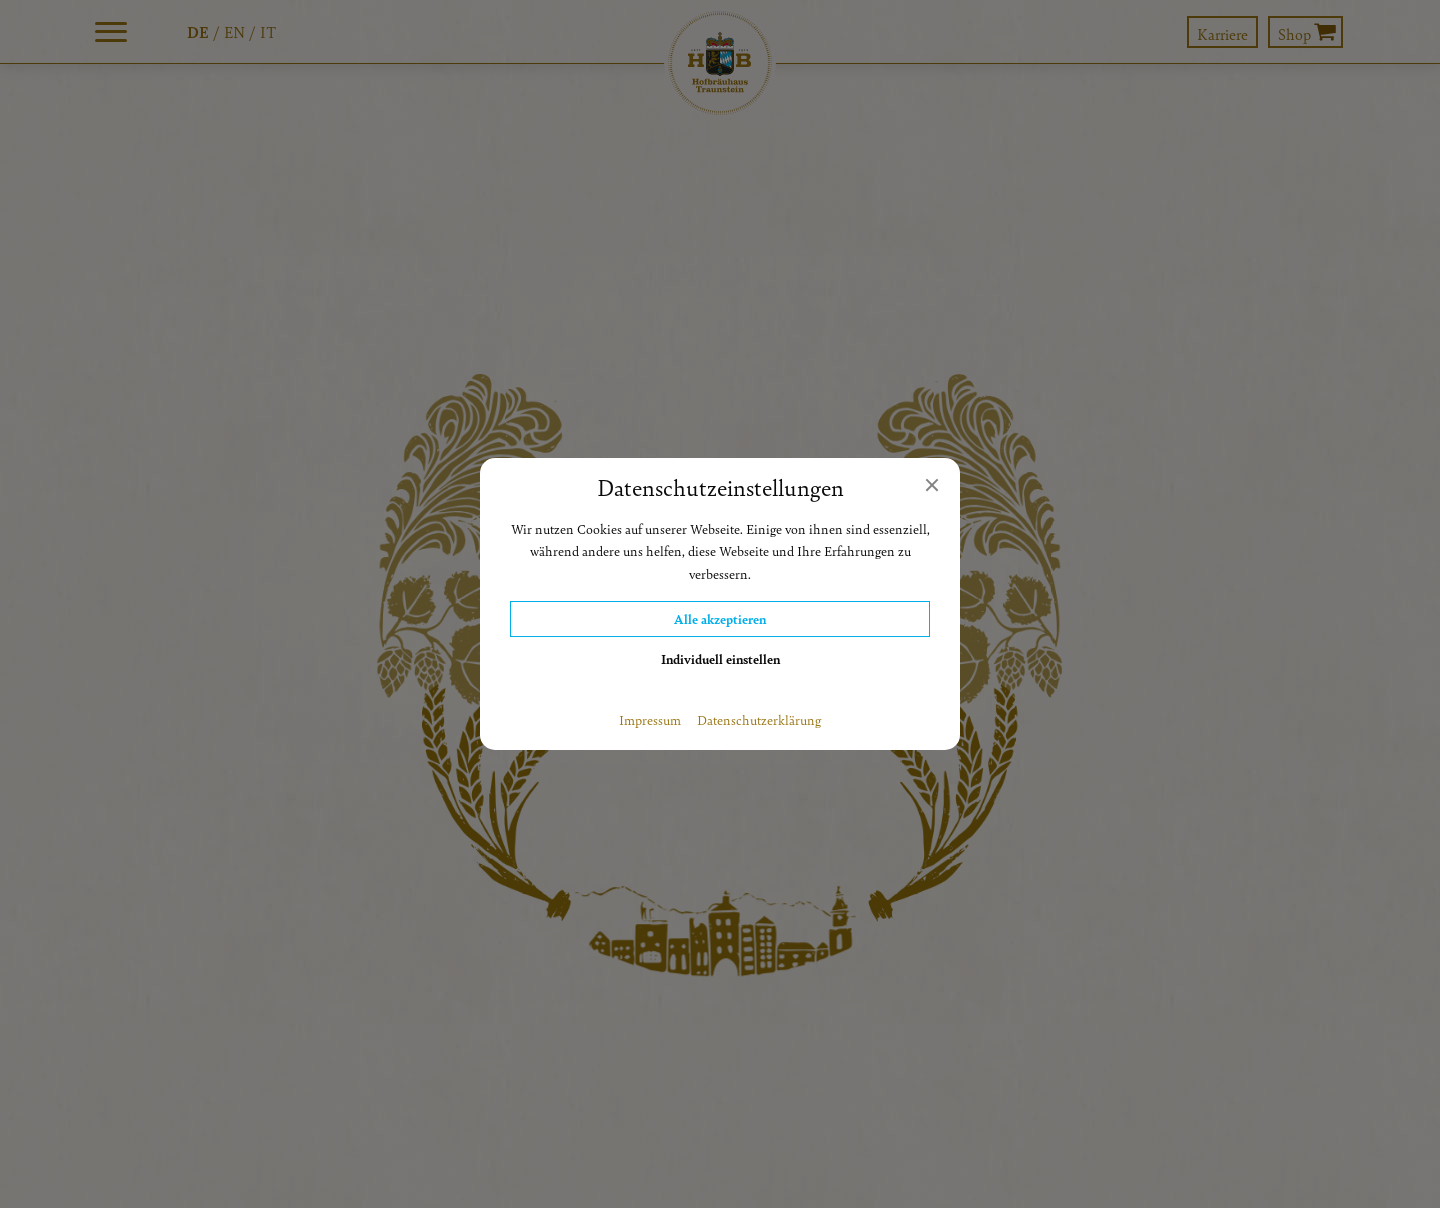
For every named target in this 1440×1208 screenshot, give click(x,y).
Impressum (650, 720)
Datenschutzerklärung (759, 720)
